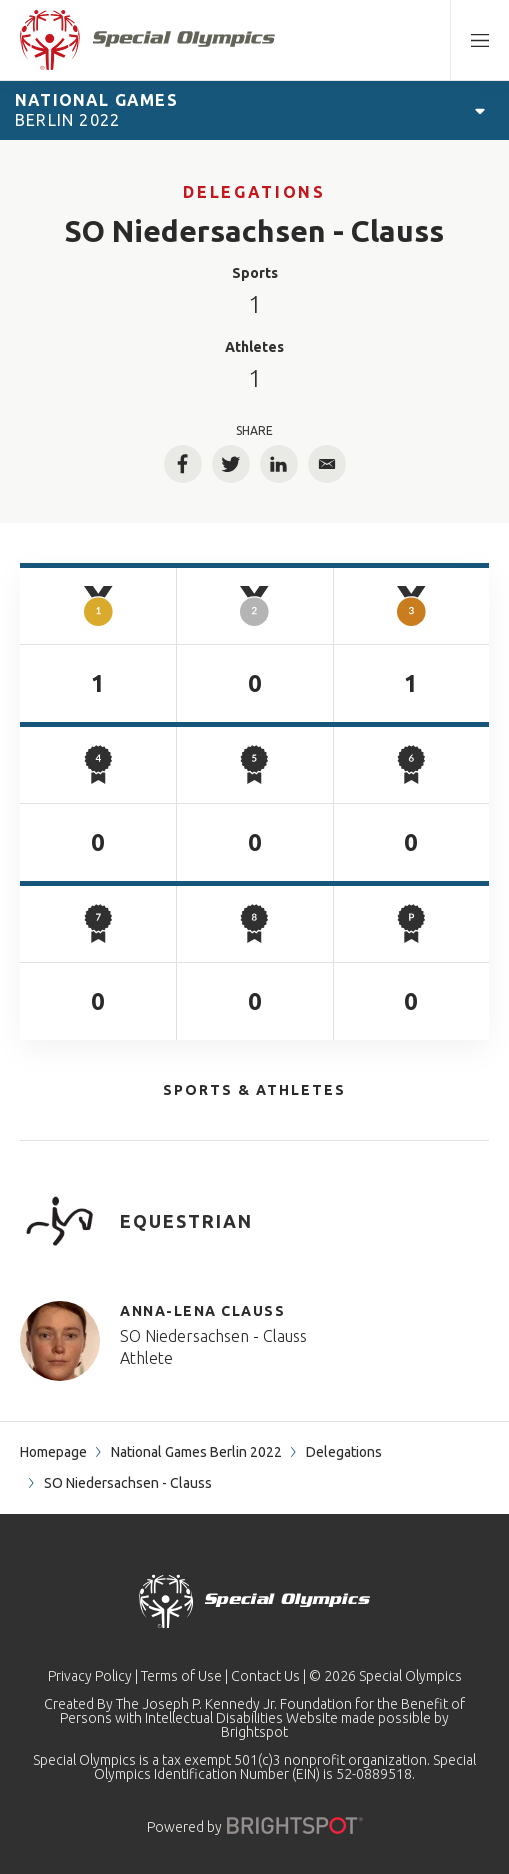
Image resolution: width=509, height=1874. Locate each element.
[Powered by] (295, 1825)
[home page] (147, 40)
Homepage (53, 1452)
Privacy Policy (90, 1676)
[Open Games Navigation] (480, 110)
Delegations (254, 192)
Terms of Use (181, 1676)
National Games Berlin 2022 (196, 1452)
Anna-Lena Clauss (202, 1311)
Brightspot (254, 1732)
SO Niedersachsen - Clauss (213, 1336)
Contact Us (265, 1676)
